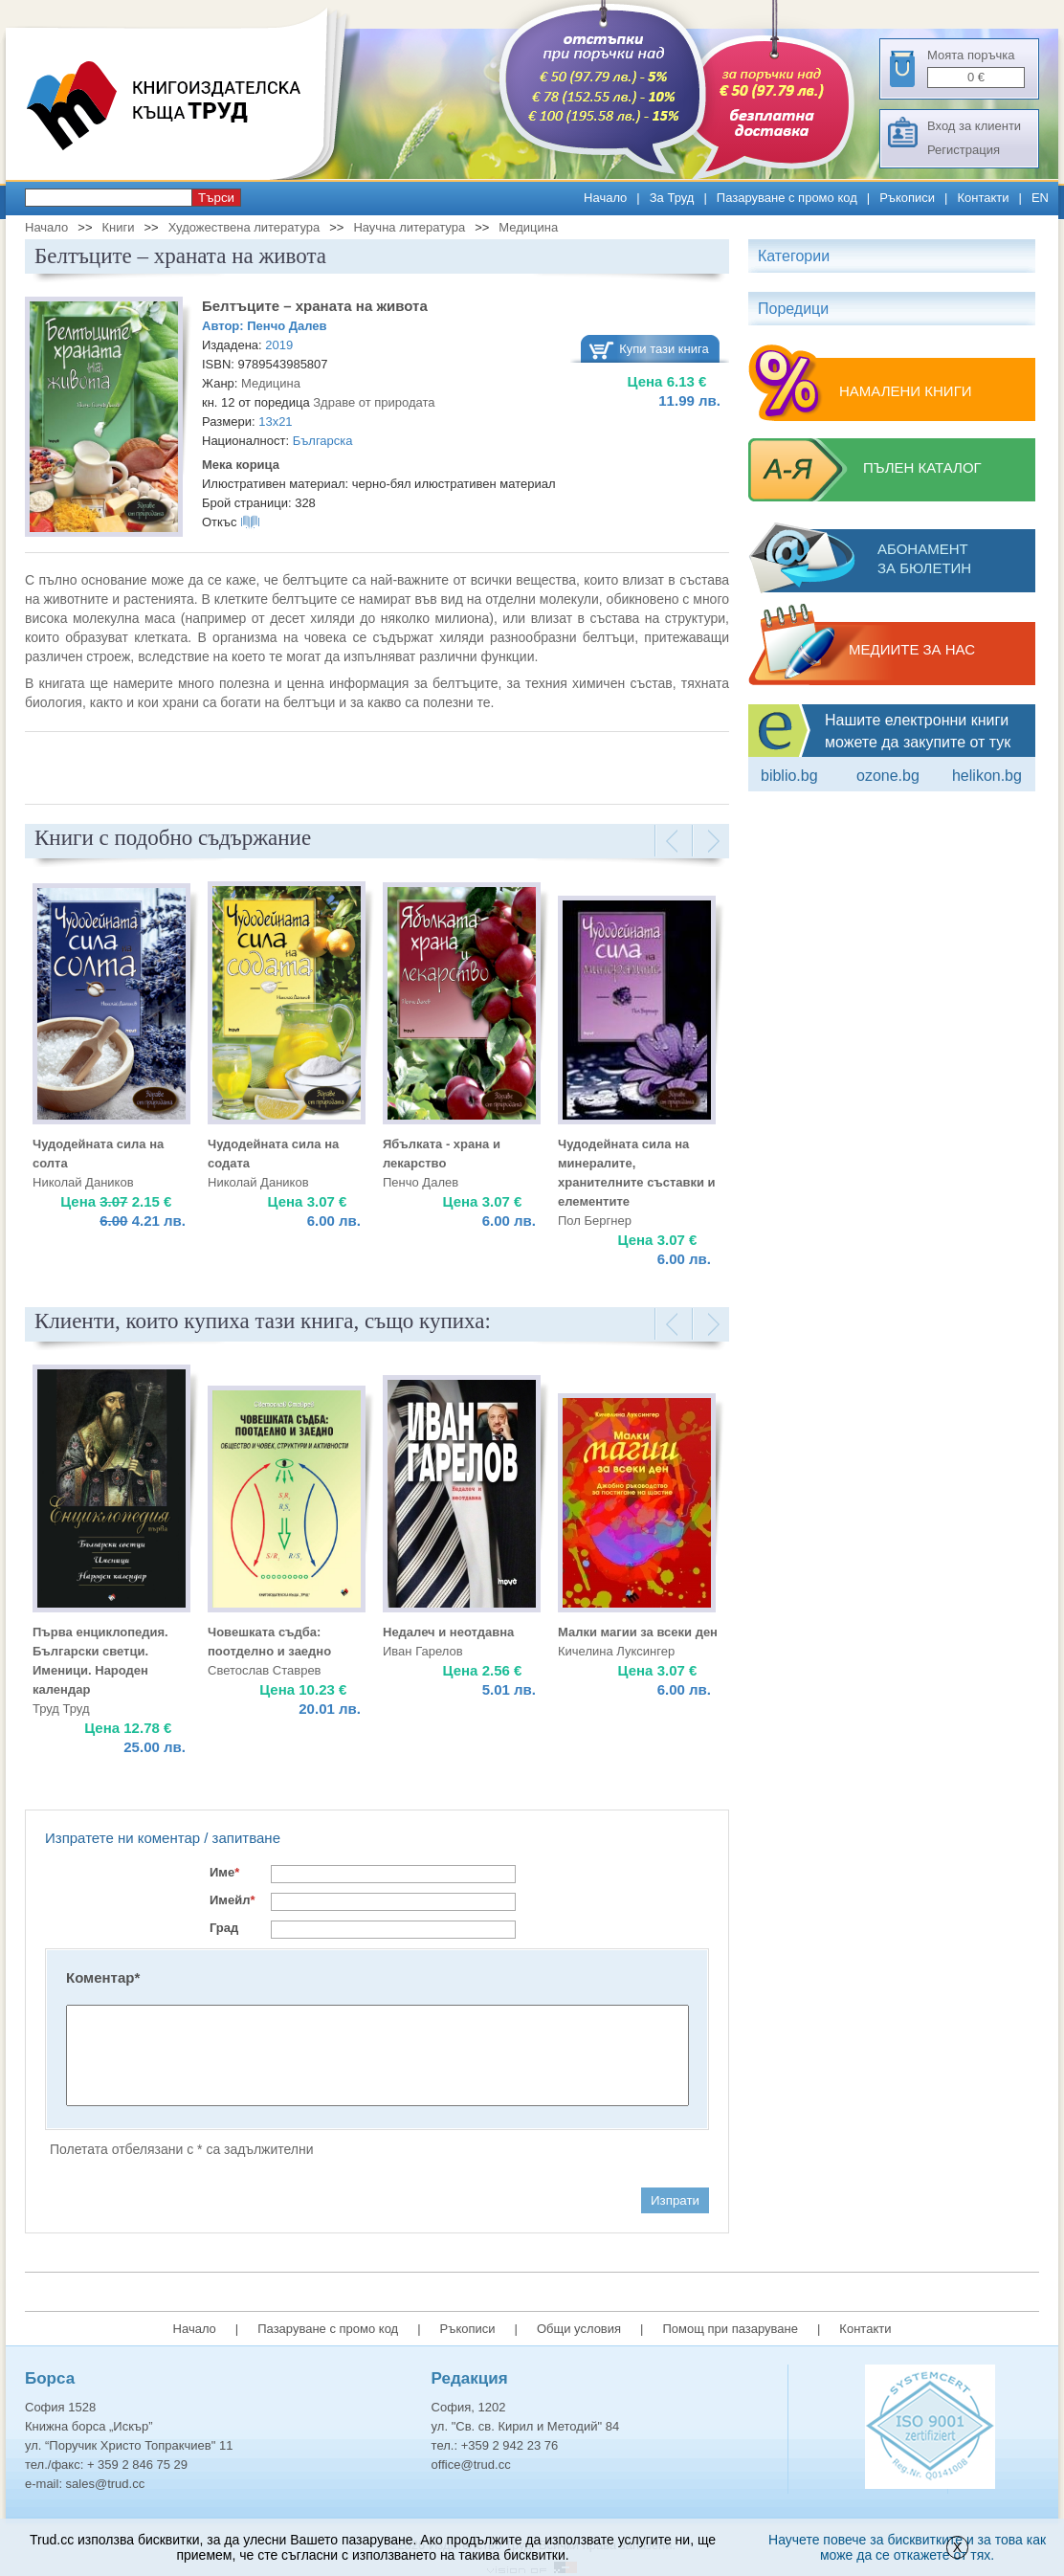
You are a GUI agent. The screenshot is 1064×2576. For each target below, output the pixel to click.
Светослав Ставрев (264, 1670)
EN (1040, 197)
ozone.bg (888, 775)
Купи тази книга (664, 349)
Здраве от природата (373, 402)
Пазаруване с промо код (787, 197)
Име (224, 1872)
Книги (117, 227)
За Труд (672, 197)
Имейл (232, 1900)
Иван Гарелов (423, 1651)
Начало (605, 197)
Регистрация (963, 150)
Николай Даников (83, 1182)
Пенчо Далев (286, 326)
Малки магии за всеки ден (638, 1632)
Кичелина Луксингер (616, 1651)
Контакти (983, 197)
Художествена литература (244, 227)
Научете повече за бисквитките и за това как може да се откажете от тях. (907, 2547)
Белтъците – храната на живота (315, 306)
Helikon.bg (987, 775)
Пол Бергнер (595, 1220)
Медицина (528, 227)
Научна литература (409, 227)
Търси (216, 197)
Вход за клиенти (974, 126)
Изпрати (675, 2200)
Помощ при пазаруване (730, 2328)
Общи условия (579, 2328)
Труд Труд (61, 1708)
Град (224, 1928)
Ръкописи (907, 197)
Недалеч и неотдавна (448, 1632)
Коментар (103, 1977)
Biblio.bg (789, 775)
